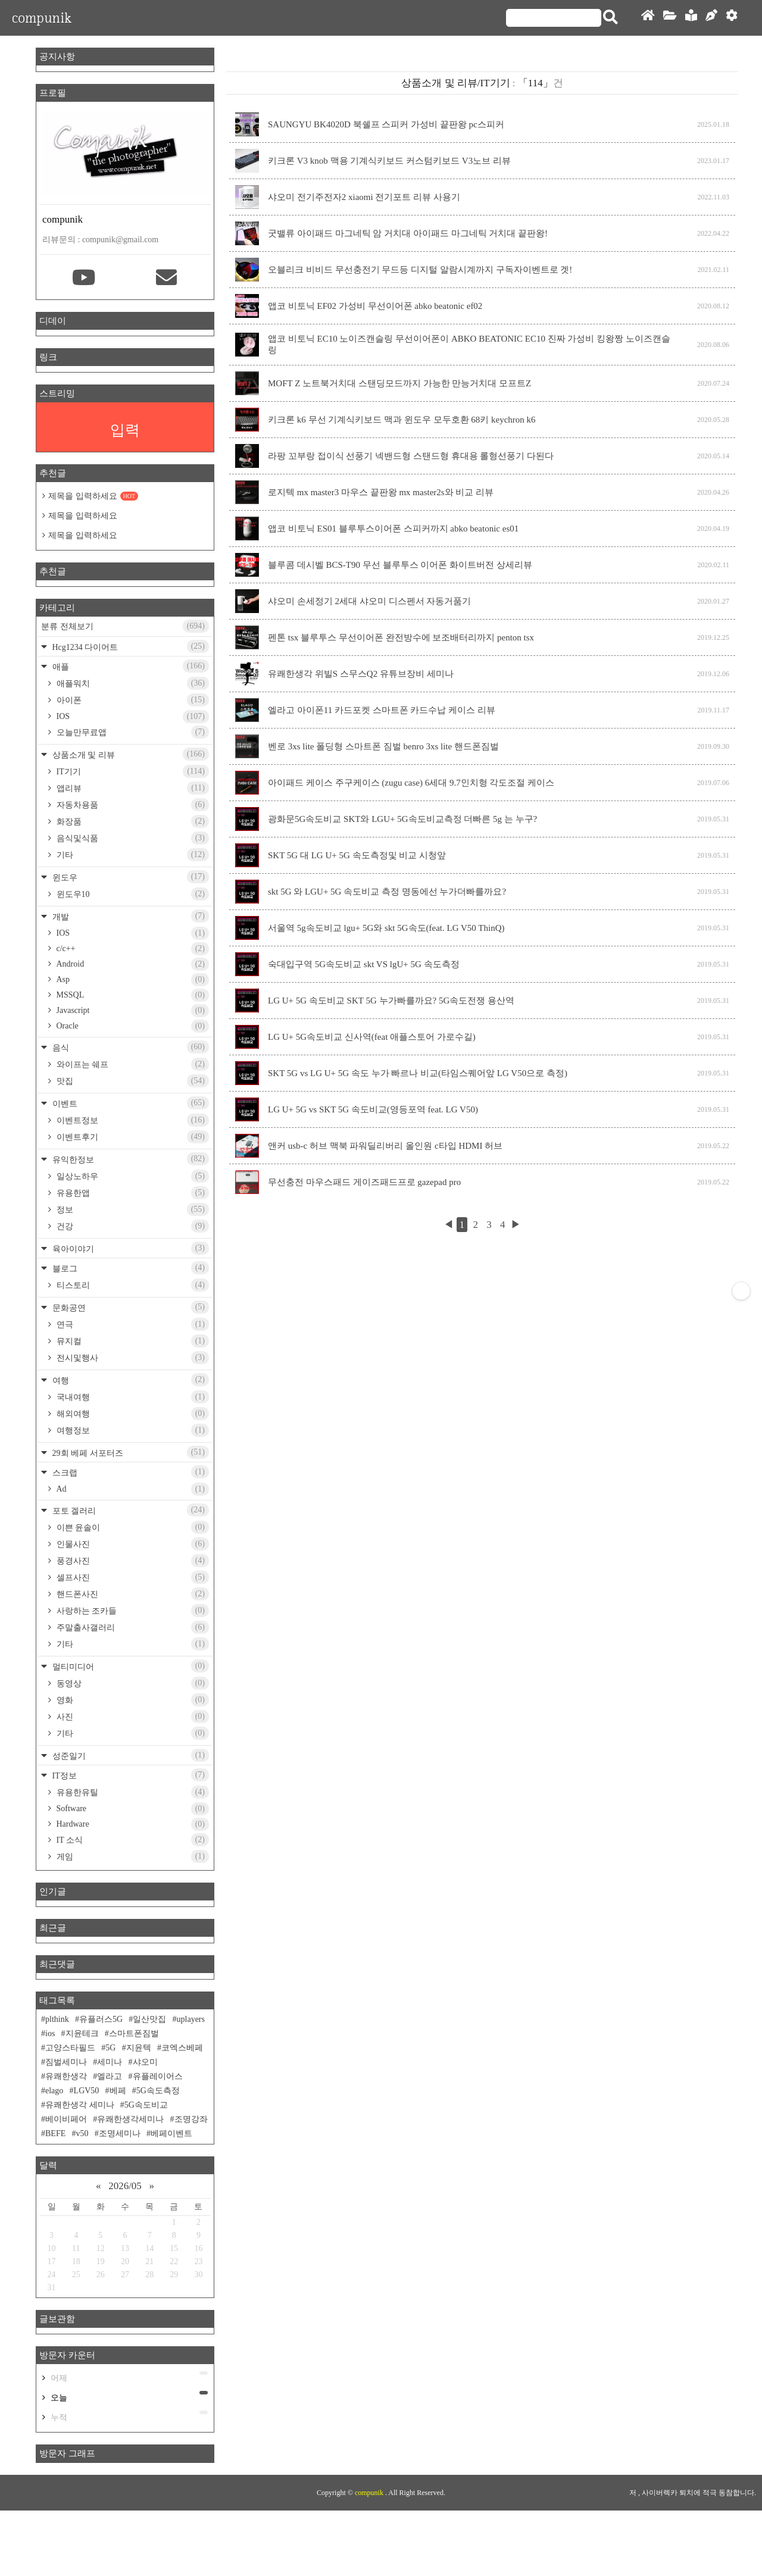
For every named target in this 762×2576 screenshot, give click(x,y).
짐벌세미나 (66, 2062)
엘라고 (109, 2076)
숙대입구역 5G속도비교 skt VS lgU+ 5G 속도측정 (364, 964)
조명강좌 (191, 2119)
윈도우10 (131, 894)
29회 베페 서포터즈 (129, 1452)
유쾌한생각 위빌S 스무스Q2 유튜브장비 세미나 (361, 674)
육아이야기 (129, 1248)
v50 (82, 2133)
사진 (131, 1716)
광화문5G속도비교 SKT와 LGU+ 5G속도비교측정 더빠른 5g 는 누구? (402, 819)
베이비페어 (66, 2119)
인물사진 (131, 1543)
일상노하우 (131, 1176)
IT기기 (131, 771)
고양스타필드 (70, 2047)
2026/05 (125, 2186)
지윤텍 (138, 2047)
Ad (131, 1489)
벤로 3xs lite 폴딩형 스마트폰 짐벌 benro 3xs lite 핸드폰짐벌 (383, 746)
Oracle (131, 1026)
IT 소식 (131, 1839)
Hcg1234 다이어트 (129, 646)
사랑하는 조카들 (131, 1610)
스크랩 (129, 1471)
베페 (118, 2090)
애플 (129, 666)
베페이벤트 (171, 2133)
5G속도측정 (158, 2090)
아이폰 (131, 699)
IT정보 (129, 1774)
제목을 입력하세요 (93, 496)
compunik (41, 17)
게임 (131, 1856)
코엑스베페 (182, 2047)
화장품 (131, 821)
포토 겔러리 (129, 1510)
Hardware (131, 1824)
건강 (131, 1226)
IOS (131, 716)
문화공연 (129, 1307)
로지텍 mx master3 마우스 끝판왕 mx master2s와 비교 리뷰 (381, 492)
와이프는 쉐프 (131, 1064)
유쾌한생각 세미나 (79, 2104)
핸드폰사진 (131, 1593)
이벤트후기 (131, 1136)
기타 (131, 854)
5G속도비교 (146, 2104)
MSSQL (131, 995)
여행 (129, 1379)
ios (50, 2033)
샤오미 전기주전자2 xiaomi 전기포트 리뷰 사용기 (364, 197)
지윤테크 (82, 2033)
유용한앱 (131, 1192)
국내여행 (131, 1396)
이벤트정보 (131, 1120)
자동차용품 (131, 804)
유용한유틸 (131, 1792)
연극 (131, 1324)
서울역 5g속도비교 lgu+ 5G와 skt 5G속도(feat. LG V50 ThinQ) (386, 928)
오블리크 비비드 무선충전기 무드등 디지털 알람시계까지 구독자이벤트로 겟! (420, 269)
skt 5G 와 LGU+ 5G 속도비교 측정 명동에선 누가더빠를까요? (387, 891)
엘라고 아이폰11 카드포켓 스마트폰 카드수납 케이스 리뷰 (381, 710)
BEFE (55, 2133)
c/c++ (131, 948)
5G (110, 2047)
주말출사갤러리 (131, 1627)
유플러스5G (101, 2019)
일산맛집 (149, 2019)
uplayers (191, 2019)
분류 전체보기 (125, 626)
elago (54, 2090)
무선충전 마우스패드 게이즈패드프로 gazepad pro (364, 1182)
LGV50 (86, 2090)
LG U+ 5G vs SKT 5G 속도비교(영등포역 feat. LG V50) (373, 1109)
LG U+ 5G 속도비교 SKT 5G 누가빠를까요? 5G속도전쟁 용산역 (391, 1000)
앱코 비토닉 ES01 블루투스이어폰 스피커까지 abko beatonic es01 (393, 528)
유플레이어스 (158, 2076)
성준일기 (129, 1755)
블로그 (129, 1267)
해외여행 (131, 1413)
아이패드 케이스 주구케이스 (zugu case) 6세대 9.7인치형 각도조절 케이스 (411, 782)
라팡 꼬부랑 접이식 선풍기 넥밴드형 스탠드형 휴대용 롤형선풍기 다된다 (411, 456)
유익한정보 (129, 1158)
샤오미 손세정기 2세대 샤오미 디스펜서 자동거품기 (369, 601)
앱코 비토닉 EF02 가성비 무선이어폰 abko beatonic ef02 (375, 306)
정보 (131, 1209)
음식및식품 (131, 838)
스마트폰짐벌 (134, 2033)
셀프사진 (131, 1577)
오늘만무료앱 (131, 732)
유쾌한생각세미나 (130, 2119)
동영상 (131, 1683)
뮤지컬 (131, 1341)
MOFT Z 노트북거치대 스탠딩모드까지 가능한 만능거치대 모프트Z (399, 383)
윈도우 (129, 876)
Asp (131, 979)
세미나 (109, 2062)
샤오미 (145, 2062)
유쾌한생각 (66, 2076)
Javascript (131, 1010)
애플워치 (131, 683)
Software (131, 1808)
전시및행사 (131, 1357)
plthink (57, 2019)
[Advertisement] (381, 2501)
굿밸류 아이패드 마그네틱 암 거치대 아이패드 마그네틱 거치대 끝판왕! (408, 233)
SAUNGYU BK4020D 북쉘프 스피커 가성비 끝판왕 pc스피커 (386, 124)
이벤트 (129, 1102)
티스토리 (131, 1285)
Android (131, 964)
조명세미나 (119, 2133)
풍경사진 (131, 1560)
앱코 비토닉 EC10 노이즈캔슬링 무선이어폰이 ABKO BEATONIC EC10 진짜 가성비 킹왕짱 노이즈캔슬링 (469, 344)
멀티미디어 (129, 1665)
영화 (131, 1699)
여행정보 (131, 1430)
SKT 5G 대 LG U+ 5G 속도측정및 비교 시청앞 (357, 855)
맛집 (131, 1080)
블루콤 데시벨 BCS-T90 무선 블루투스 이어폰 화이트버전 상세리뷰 (400, 565)
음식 (129, 1046)
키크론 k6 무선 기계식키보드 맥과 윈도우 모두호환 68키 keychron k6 (402, 419)
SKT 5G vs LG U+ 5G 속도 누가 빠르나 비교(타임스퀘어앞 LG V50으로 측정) (417, 1073)
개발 (129, 916)
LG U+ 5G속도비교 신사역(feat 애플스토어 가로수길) (372, 1037)
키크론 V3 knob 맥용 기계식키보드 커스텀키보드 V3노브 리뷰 (389, 160)
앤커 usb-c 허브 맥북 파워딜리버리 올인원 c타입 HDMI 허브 (385, 1146)
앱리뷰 (131, 788)
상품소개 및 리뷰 (129, 754)
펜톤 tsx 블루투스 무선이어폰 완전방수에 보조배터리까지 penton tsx (401, 637)
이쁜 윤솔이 (131, 1527)
